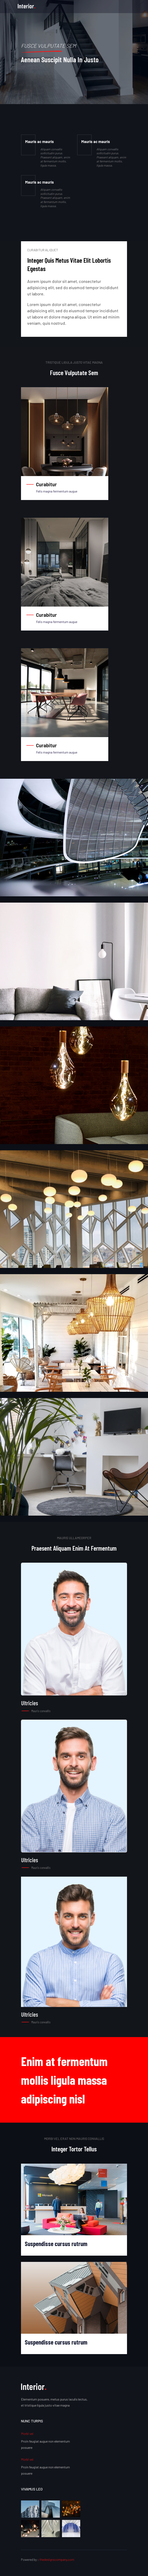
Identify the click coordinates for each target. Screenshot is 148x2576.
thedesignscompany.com (56, 2559)
